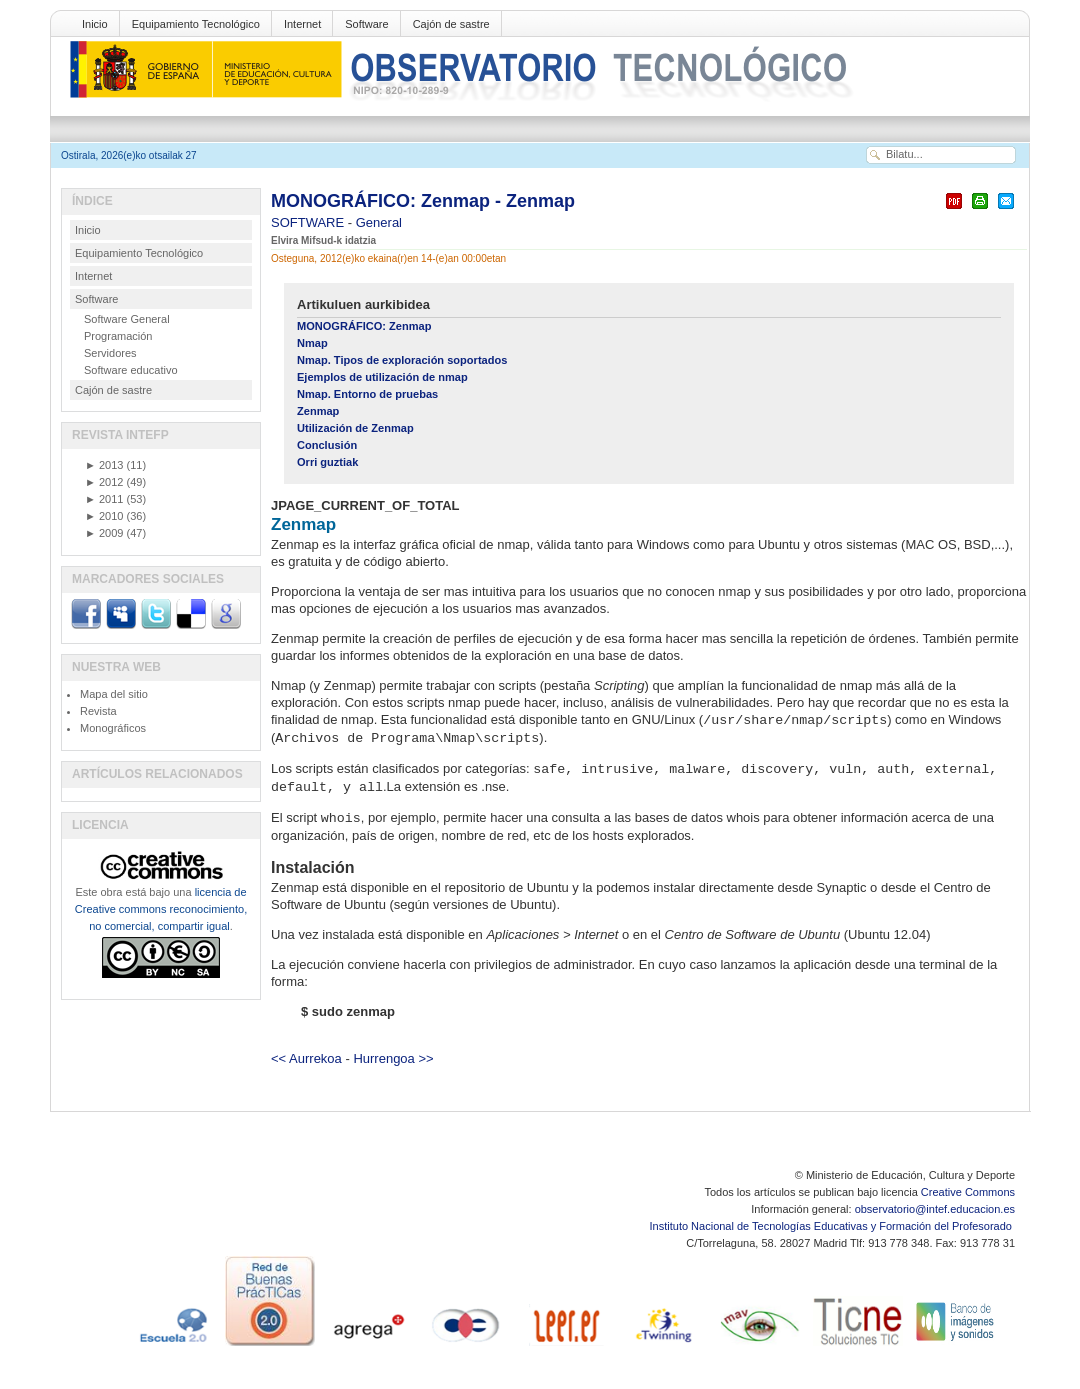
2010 (104, 516)
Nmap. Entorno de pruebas (367, 394)
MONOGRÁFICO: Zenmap (364, 326)
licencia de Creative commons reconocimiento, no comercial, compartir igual (161, 909)
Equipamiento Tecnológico (196, 24)
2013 (104, 465)
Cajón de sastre (451, 24)
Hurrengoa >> (393, 1058)
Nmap (312, 343)
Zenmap (318, 411)
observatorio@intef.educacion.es (935, 1209)
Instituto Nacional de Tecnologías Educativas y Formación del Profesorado (832, 1226)
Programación (118, 336)
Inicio (95, 24)
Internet (302, 24)
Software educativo (131, 370)
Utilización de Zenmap (355, 428)
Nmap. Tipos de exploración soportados (402, 360)
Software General (127, 319)
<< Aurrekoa (306, 1058)
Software (366, 24)
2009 (104, 533)
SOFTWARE (309, 222)
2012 (104, 482)
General (379, 222)
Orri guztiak (327, 462)
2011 (104, 499)
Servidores (110, 353)
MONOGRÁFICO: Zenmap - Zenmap (423, 201)
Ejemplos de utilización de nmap (382, 377)
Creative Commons (968, 1192)
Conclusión (327, 445)
